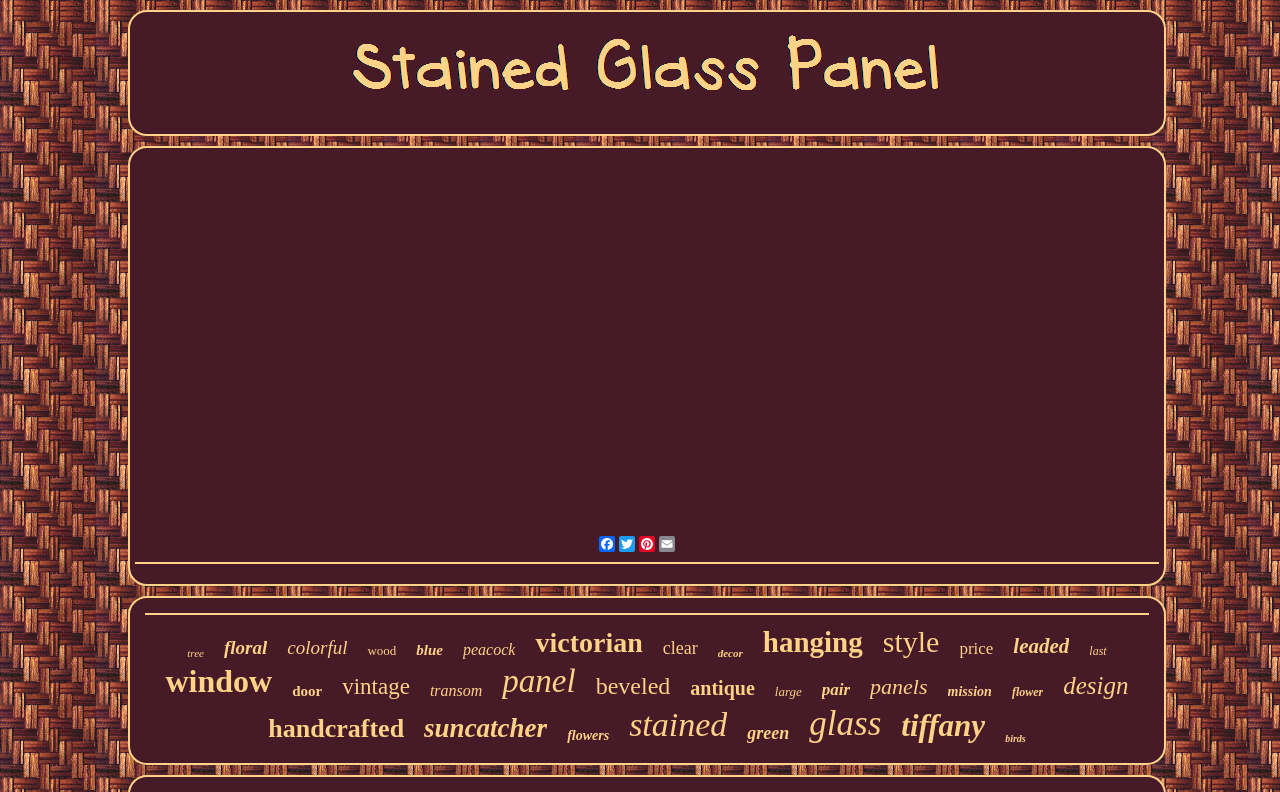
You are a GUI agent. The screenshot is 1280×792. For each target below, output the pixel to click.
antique (722, 688)
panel (538, 681)
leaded (1041, 646)
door (307, 691)
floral (245, 647)
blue (429, 650)
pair (836, 689)
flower (1027, 692)
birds (1015, 738)
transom (456, 690)
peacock (489, 649)
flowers (588, 735)
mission (970, 691)
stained (678, 724)
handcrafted (336, 728)
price (976, 648)
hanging (813, 642)
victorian (588, 642)
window (218, 681)
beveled (633, 686)
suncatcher (485, 728)
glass (845, 723)
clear (680, 648)
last (1097, 651)
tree (195, 653)
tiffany (943, 725)
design (1095, 685)
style (911, 641)
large (788, 691)
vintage (376, 686)
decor (730, 653)
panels (898, 686)
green (768, 733)
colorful (317, 647)
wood (381, 650)
